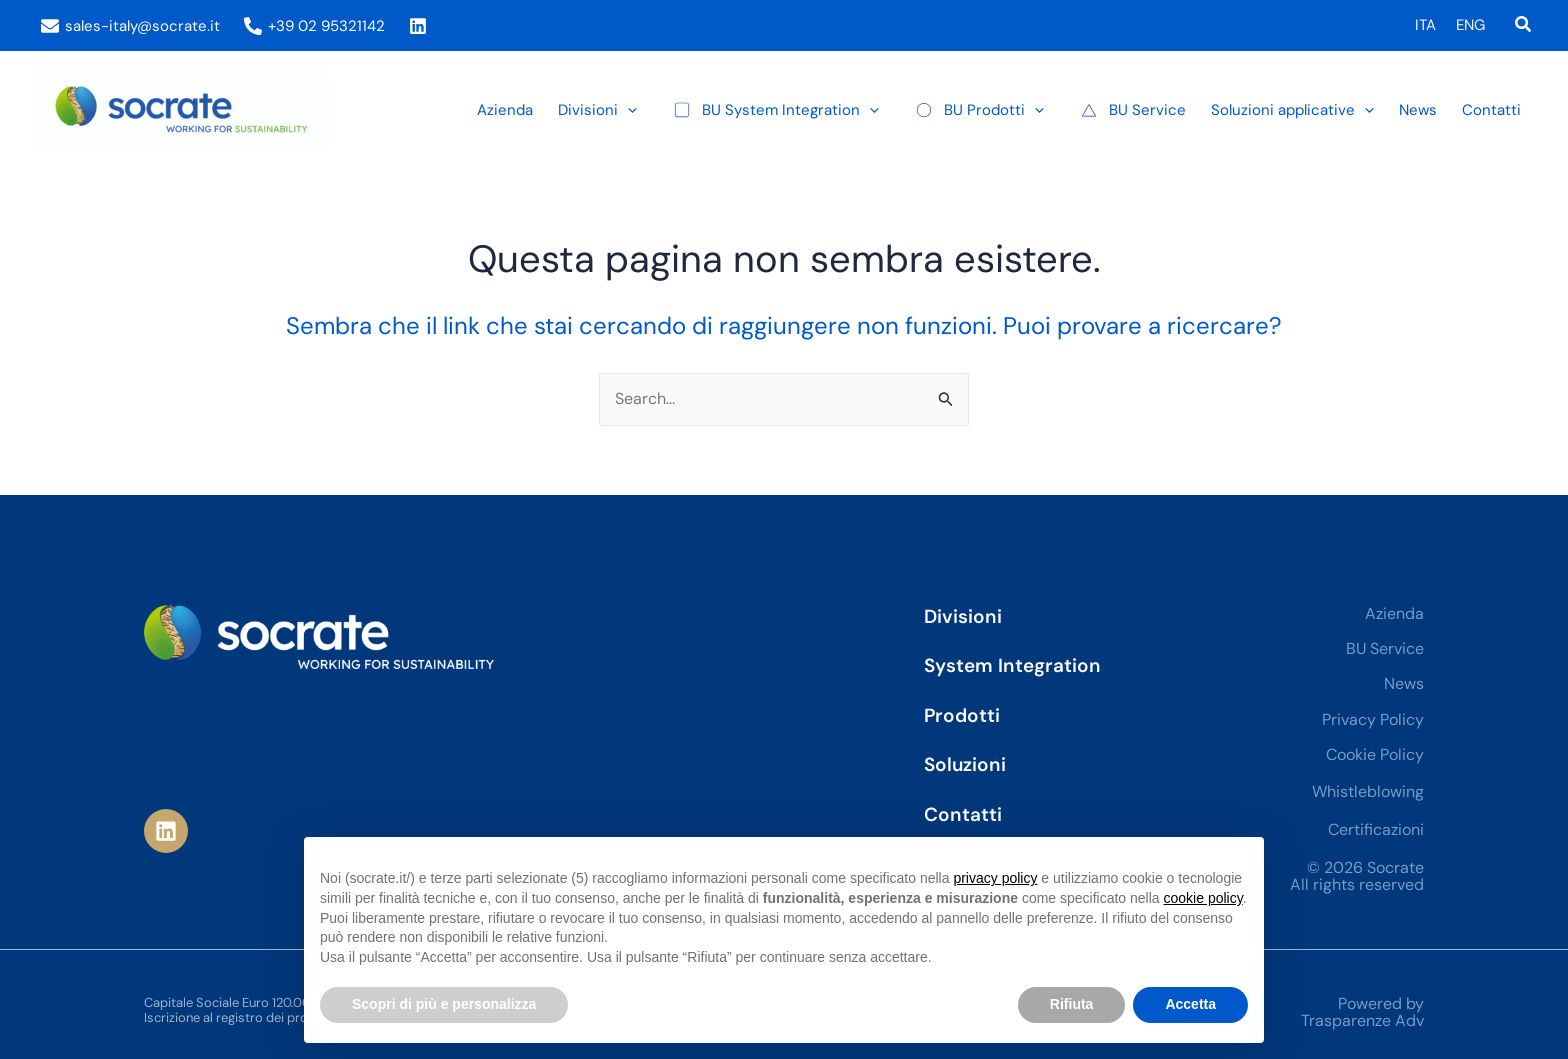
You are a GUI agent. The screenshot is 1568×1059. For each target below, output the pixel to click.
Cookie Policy (1375, 754)
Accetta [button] (1190, 1004)
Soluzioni (965, 764)
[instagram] (421, 26)
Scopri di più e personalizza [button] (444, 1004)
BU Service (1385, 648)
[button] (1524, 25)
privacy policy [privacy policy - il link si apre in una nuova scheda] (995, 878)
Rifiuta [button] (1072, 1004)
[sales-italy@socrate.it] (130, 26)
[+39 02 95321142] (314, 26)
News (1404, 683)
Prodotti (962, 715)
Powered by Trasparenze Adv (1362, 1012)
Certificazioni (1376, 829)
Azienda (1394, 613)
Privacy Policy (1373, 719)
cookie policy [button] (1203, 898)
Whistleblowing (1368, 791)
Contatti (963, 814)
